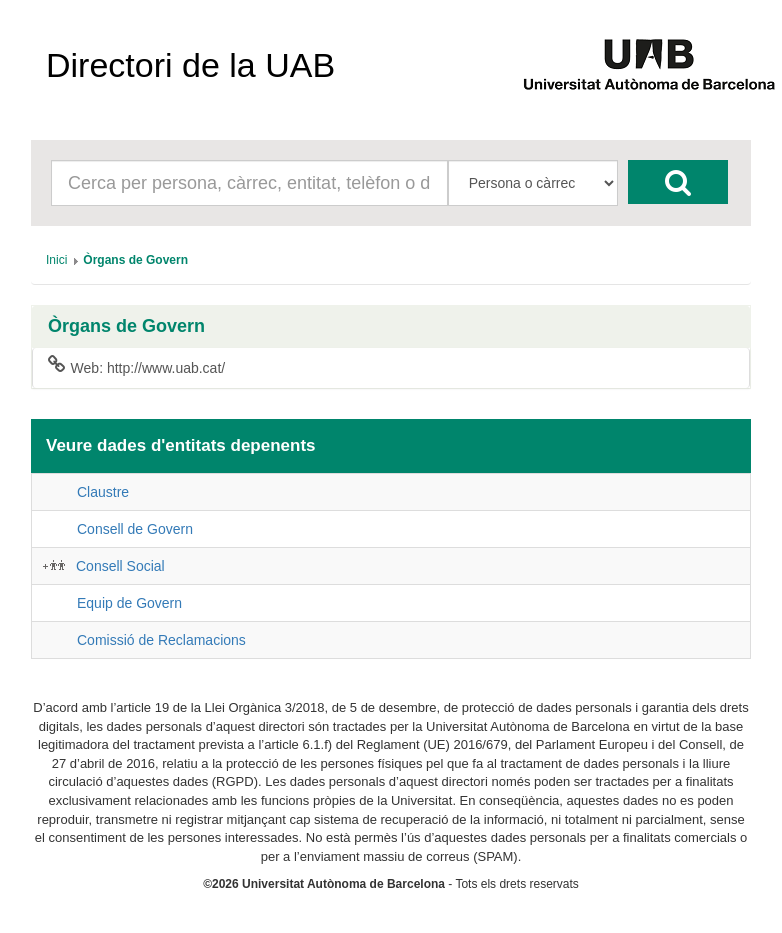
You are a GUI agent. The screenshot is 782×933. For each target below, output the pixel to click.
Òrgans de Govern (126, 326)
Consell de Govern (135, 529)
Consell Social (120, 566)
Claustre (103, 492)
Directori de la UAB (190, 65)
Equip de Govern (129, 603)
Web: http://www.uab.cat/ (136, 367)
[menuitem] (56, 260)
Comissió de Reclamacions (161, 640)
